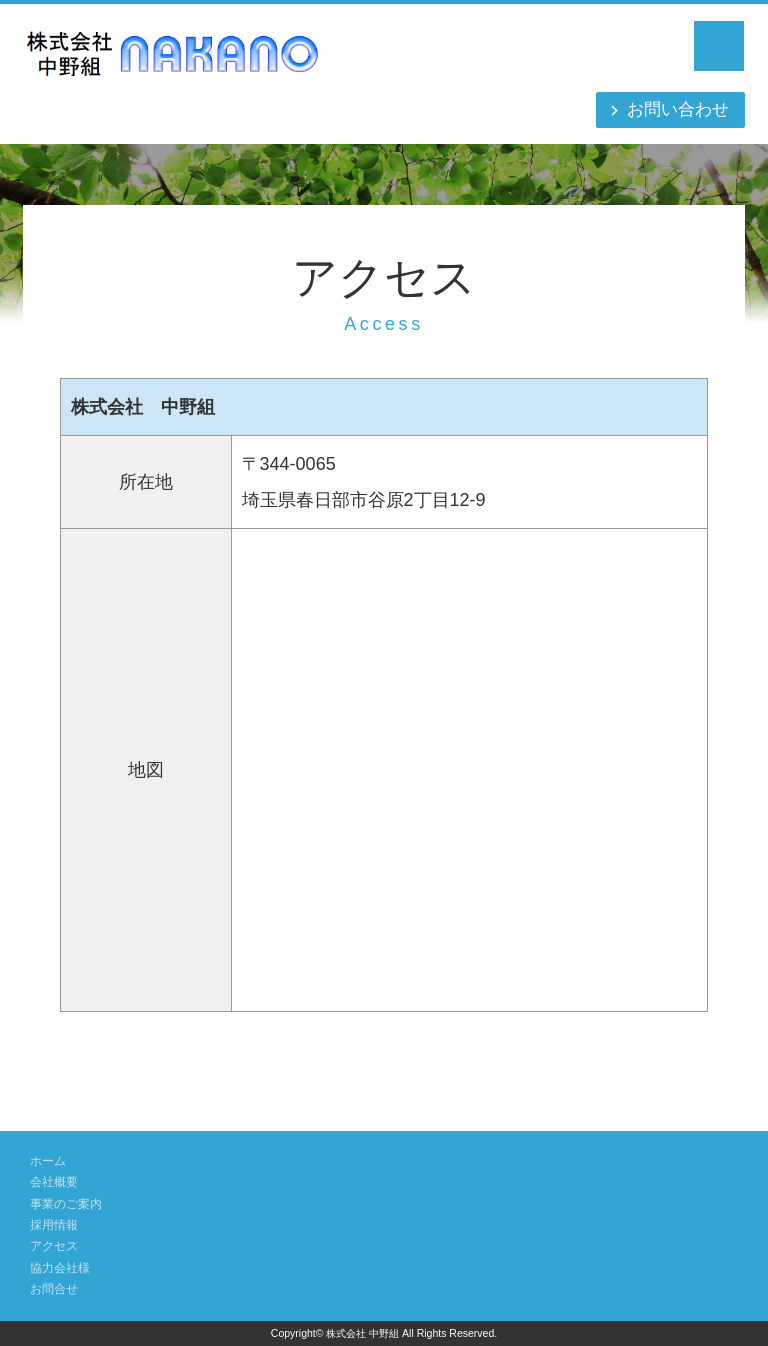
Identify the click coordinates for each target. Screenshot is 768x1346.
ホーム (49, 1161)
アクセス (56, 1246)
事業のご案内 (69, 1204)
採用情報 (56, 1225)
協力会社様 (62, 1268)
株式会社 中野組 (363, 1333)
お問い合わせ (675, 110)
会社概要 (56, 1182)
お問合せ (56, 1289)
